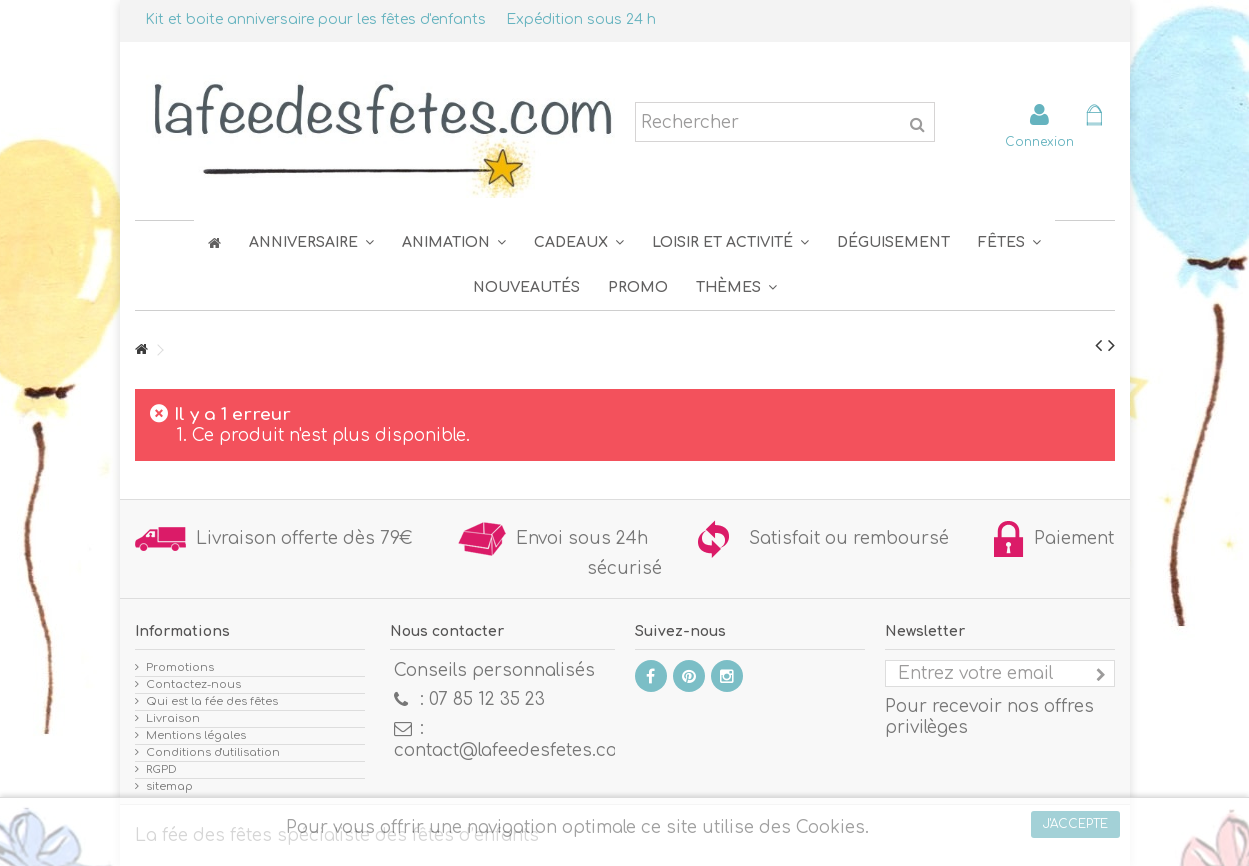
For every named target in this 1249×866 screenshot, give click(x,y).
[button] (1009, 242)
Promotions (180, 667)
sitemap (169, 786)
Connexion (1039, 141)
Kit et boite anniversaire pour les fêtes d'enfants (315, 19)
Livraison (173, 718)
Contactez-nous (193, 684)
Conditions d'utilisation (213, 752)
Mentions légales (196, 735)
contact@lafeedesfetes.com (513, 750)
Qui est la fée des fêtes (212, 701)
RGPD (161, 769)
